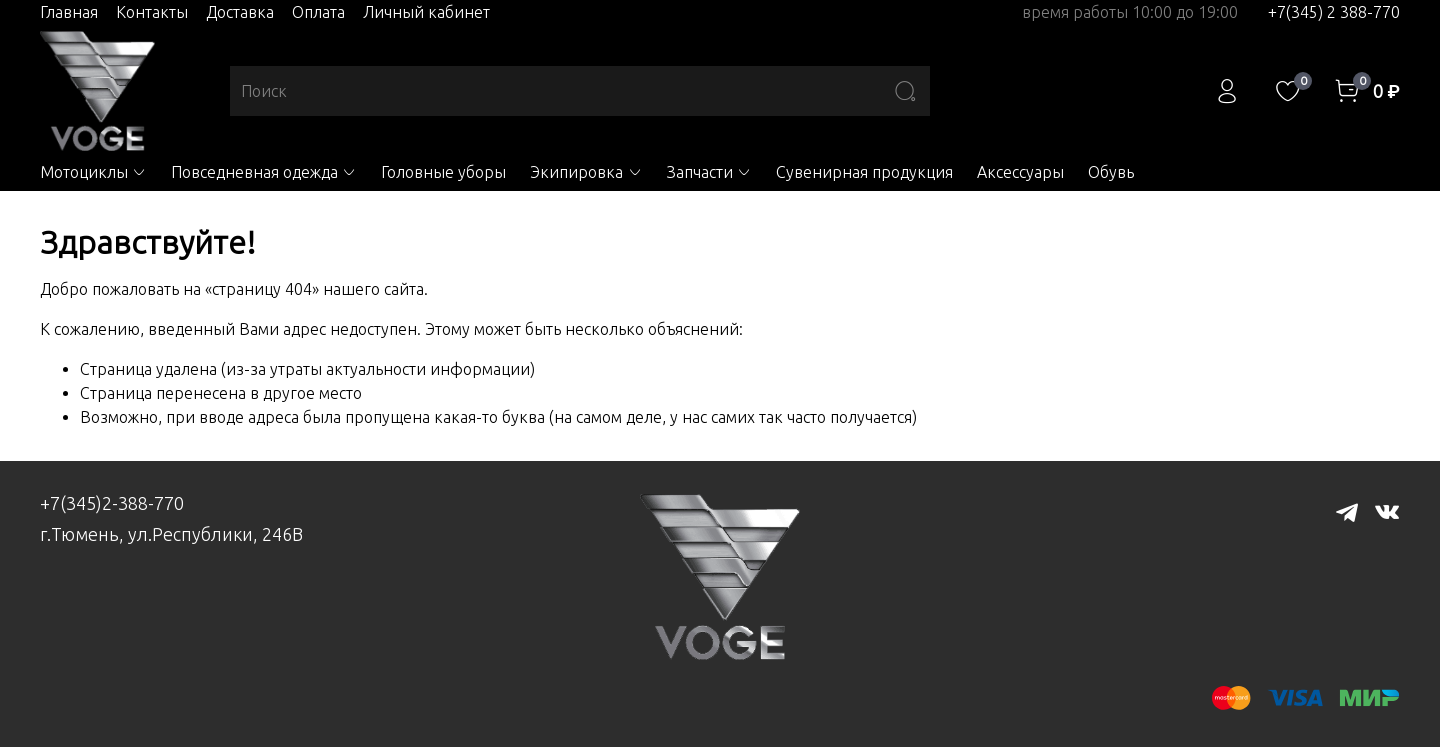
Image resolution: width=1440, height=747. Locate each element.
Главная (69, 12)
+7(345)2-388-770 (112, 503)
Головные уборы (443, 172)
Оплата (318, 12)
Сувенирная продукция (864, 172)
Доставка (240, 12)
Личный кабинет (426, 12)
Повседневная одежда (264, 172)
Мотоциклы (93, 172)
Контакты (152, 12)
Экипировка (586, 172)
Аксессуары (1020, 172)
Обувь (1111, 172)
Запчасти (709, 172)
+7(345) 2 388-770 (1334, 12)
